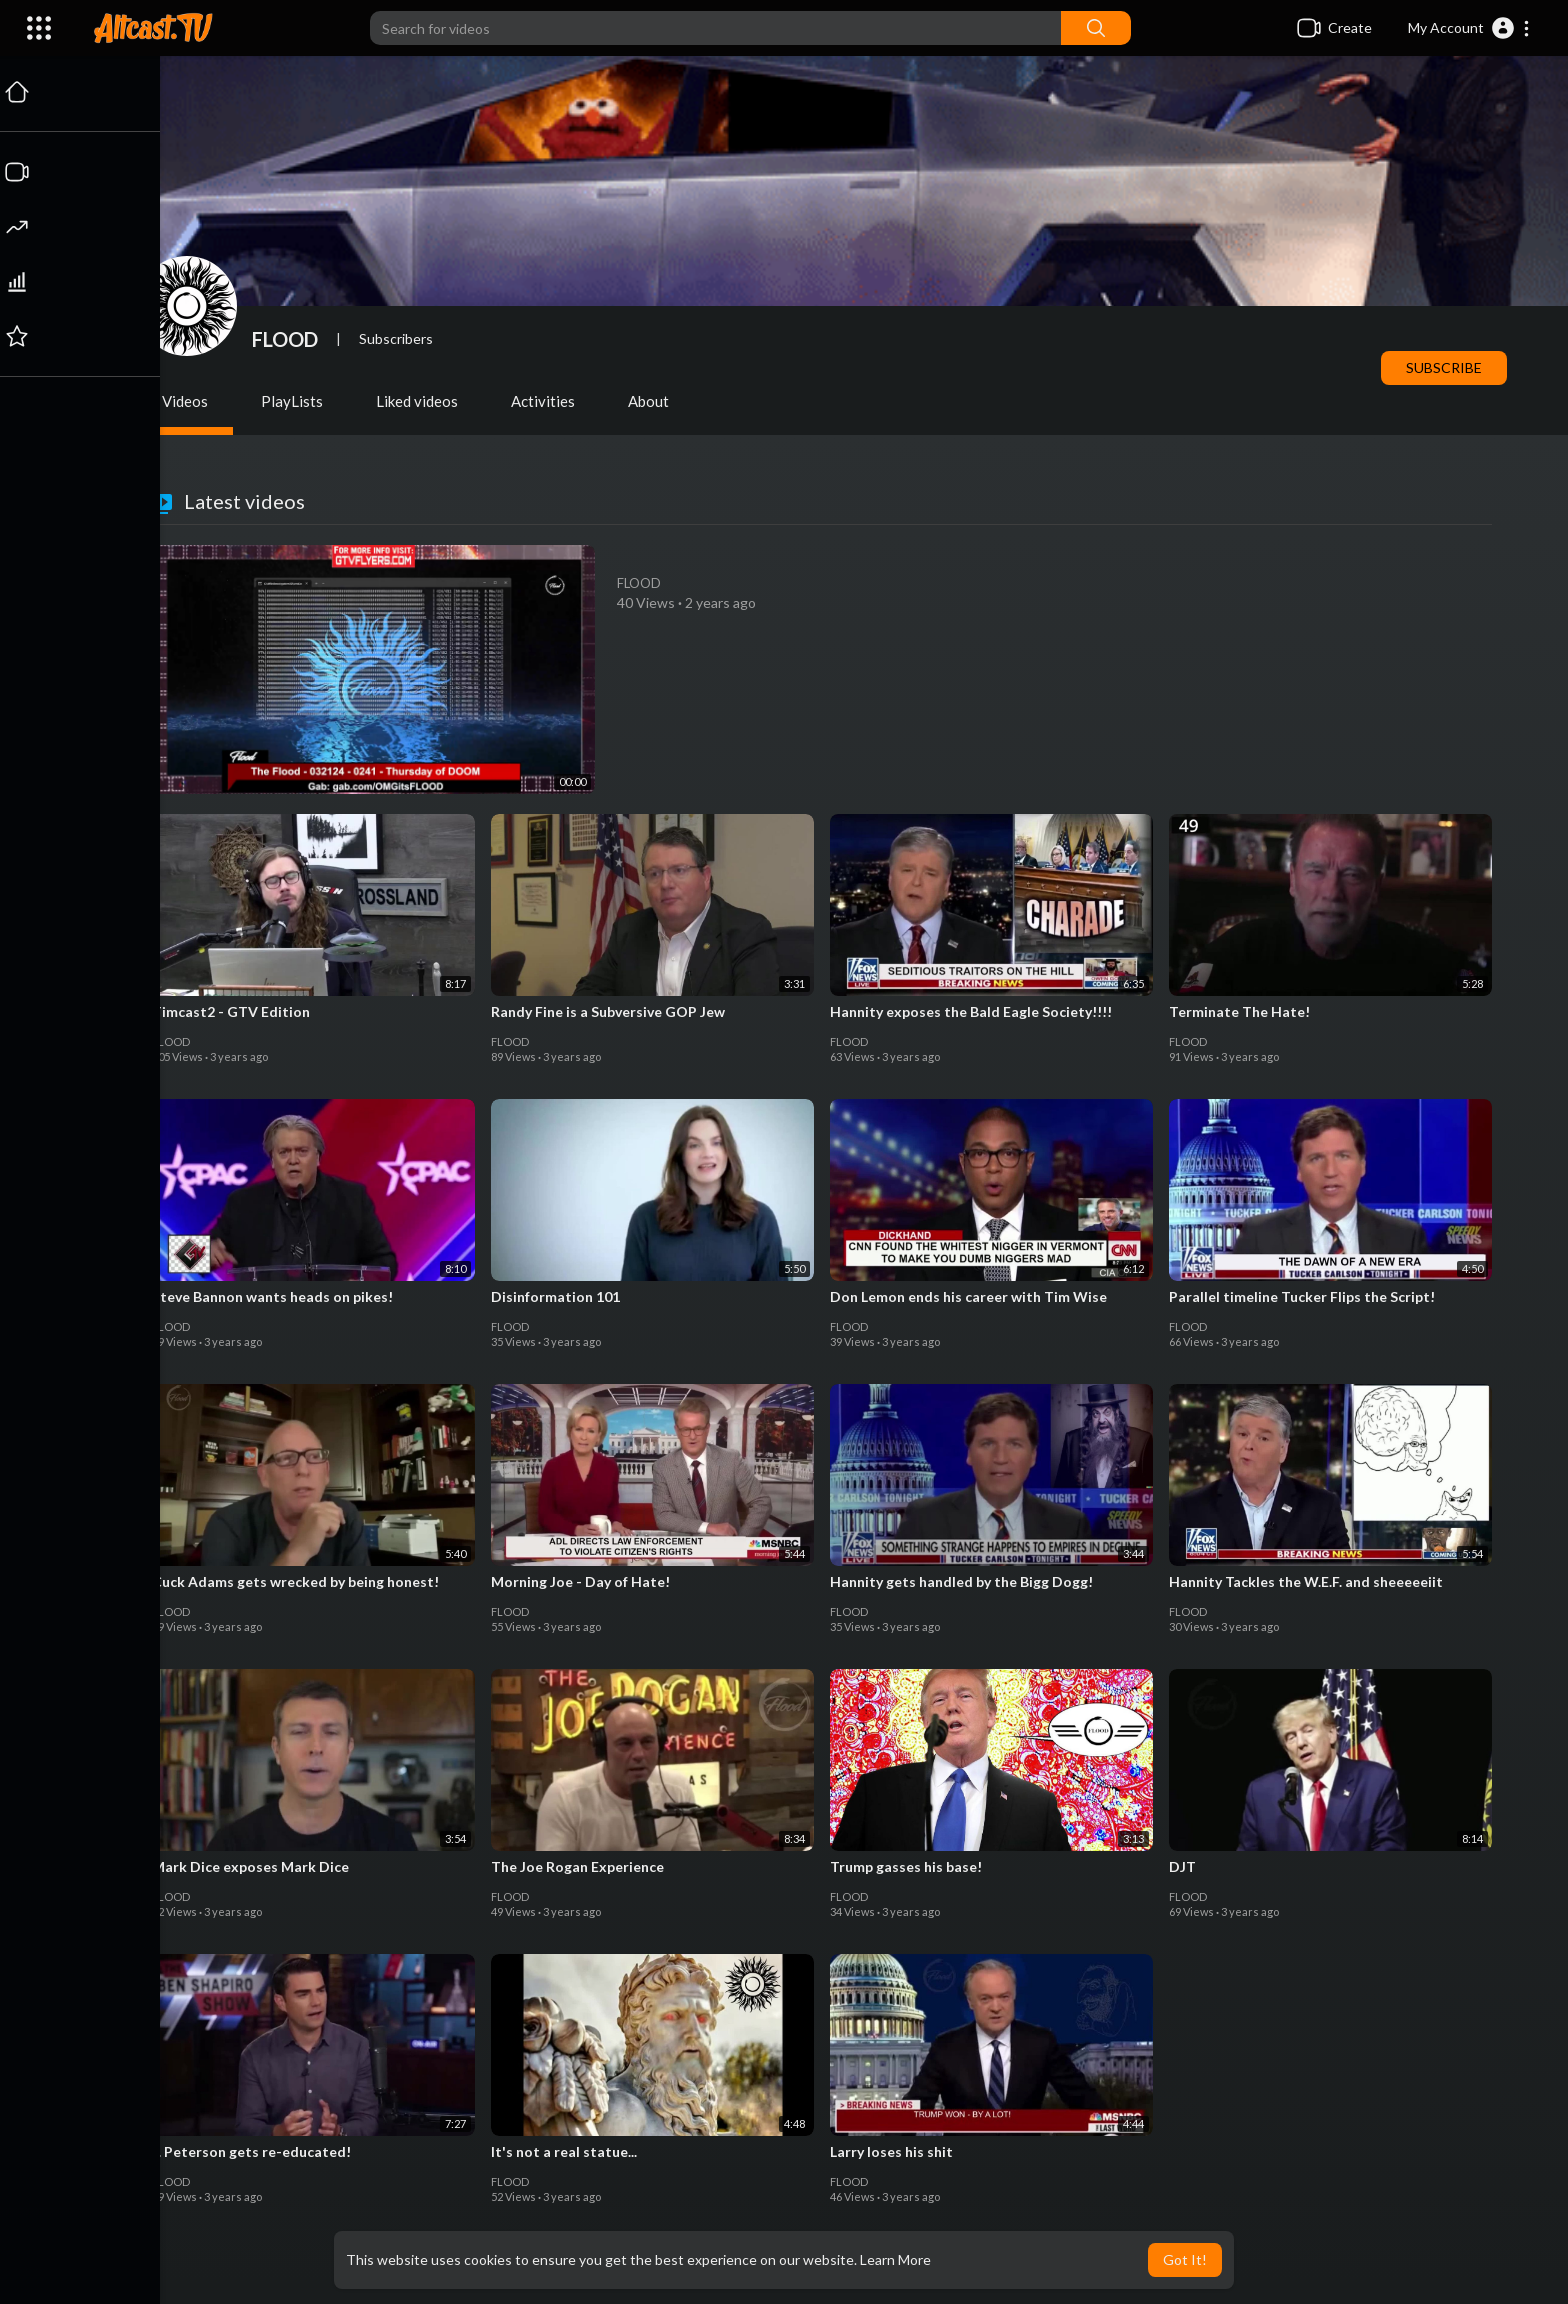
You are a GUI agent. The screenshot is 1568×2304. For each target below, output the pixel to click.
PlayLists (294, 401)
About (650, 401)
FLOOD (287, 339)
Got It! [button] (1185, 2259)
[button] (1469, 28)
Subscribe (1446, 367)
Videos (187, 401)
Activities (545, 401)
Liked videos (419, 401)
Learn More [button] (895, 2259)
